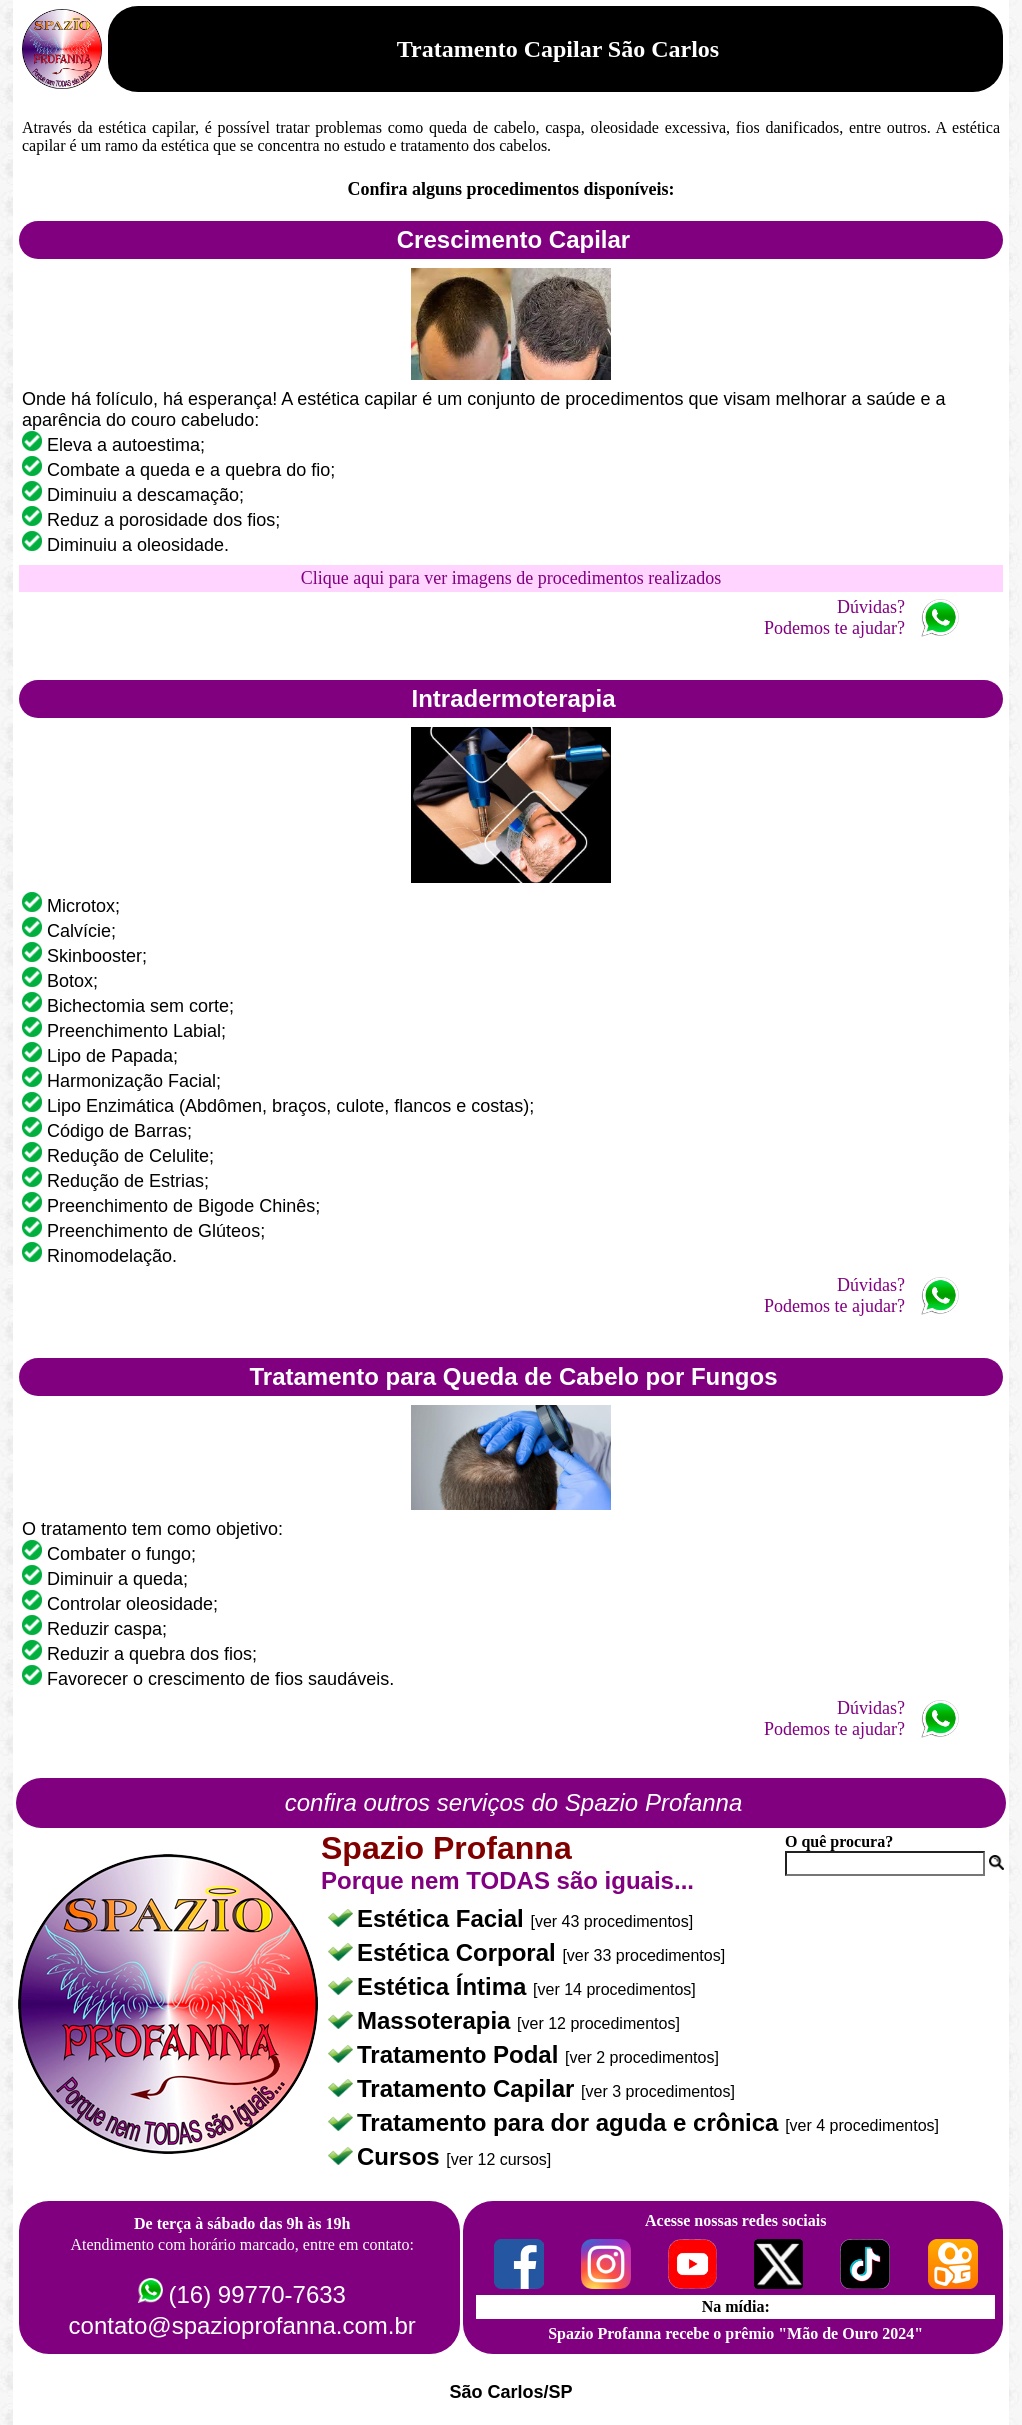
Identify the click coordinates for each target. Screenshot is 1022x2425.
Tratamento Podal (461, 2054)
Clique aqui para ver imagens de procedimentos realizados (511, 578)
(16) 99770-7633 (256, 2294)
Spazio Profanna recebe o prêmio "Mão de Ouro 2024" (735, 2333)
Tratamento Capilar (469, 2088)
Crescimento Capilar (513, 239)
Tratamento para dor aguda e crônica (571, 2122)
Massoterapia (437, 2020)
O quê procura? (839, 1841)
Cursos (401, 2156)
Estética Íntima (445, 1986)
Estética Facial (443, 1918)
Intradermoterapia (513, 698)
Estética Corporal (459, 1952)
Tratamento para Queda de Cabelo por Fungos (513, 1376)
